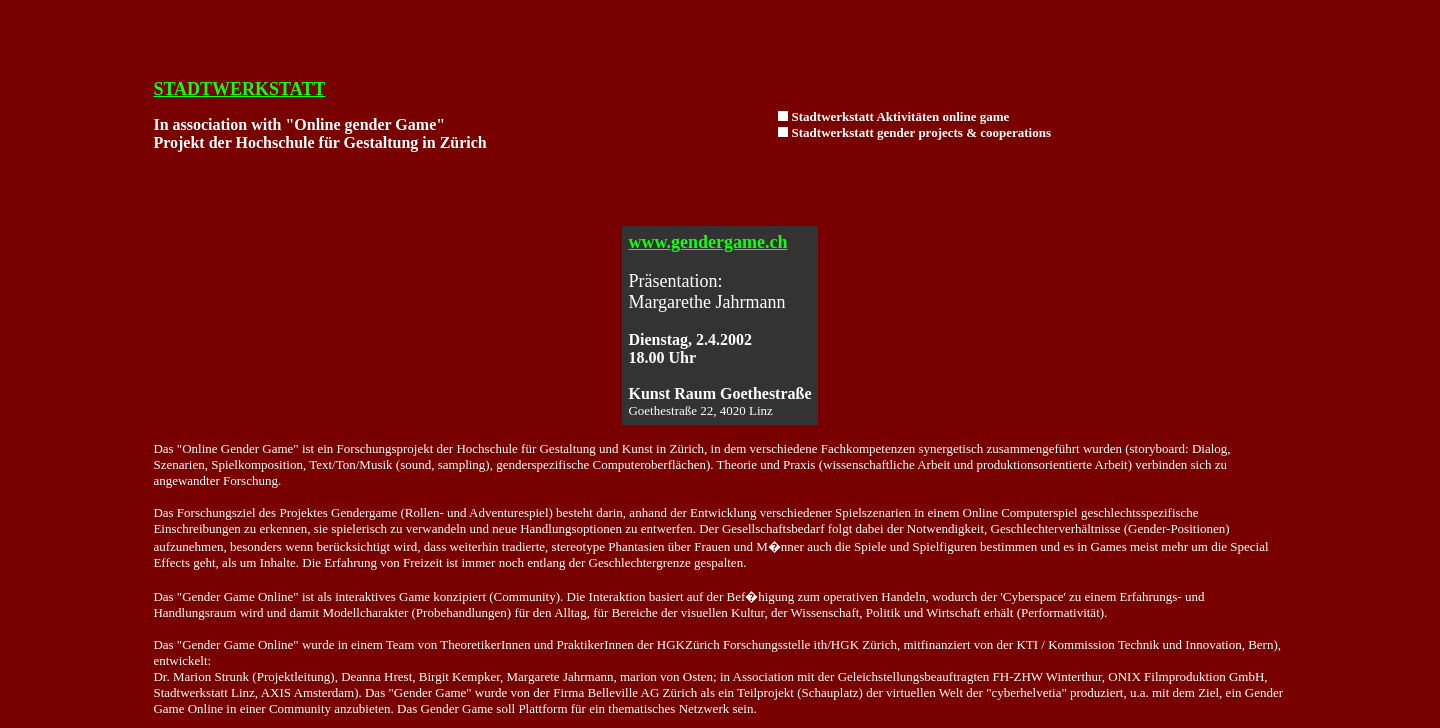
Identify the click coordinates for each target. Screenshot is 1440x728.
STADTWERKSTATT (239, 89)
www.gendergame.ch (707, 242)
